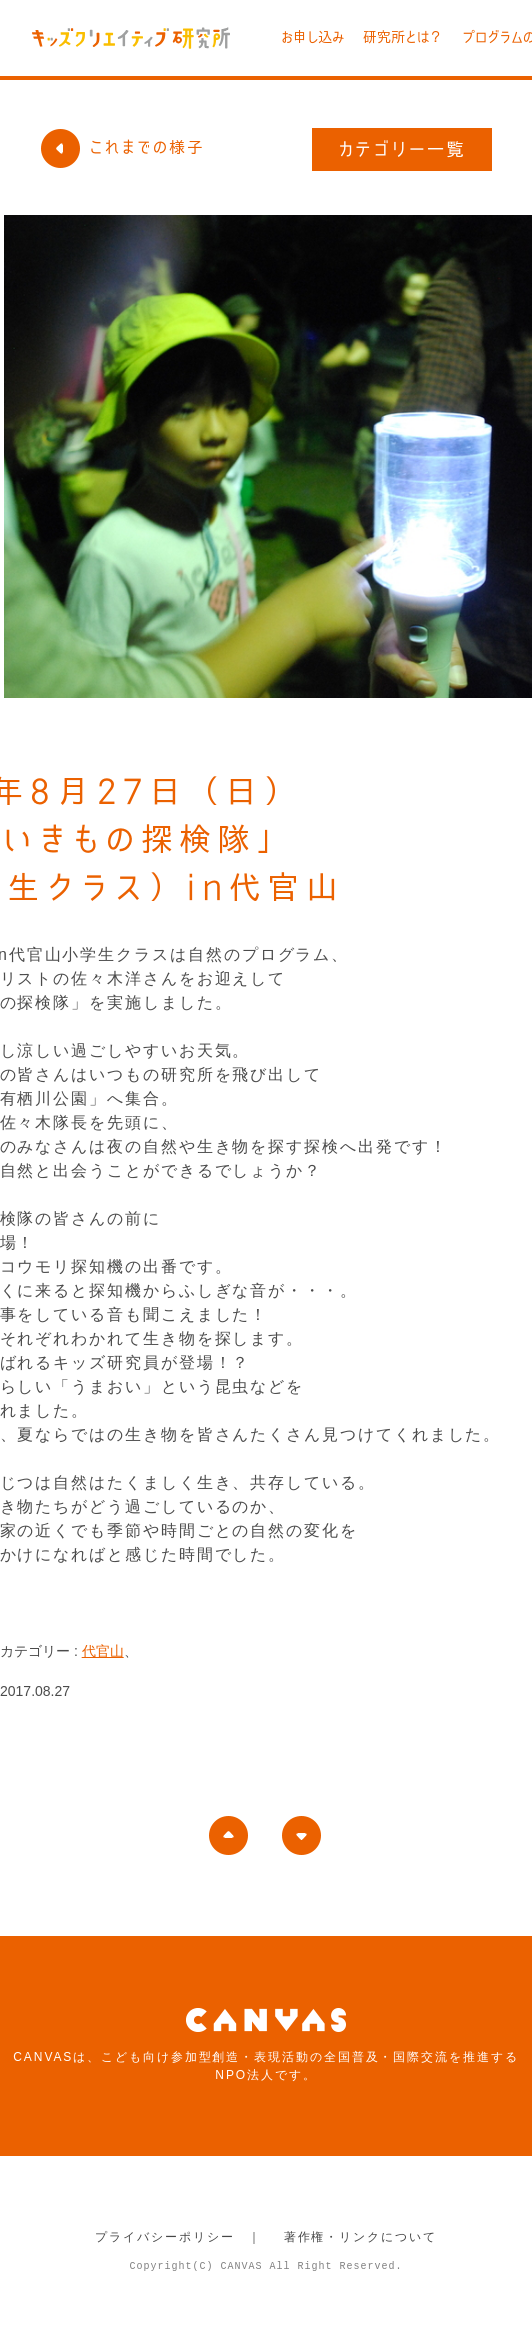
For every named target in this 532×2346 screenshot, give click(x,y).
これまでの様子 (122, 147)
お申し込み (312, 37)
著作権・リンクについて (360, 2237)
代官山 (103, 1651)
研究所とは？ (403, 37)
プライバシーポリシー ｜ (178, 2237)
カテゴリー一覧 (402, 149)
